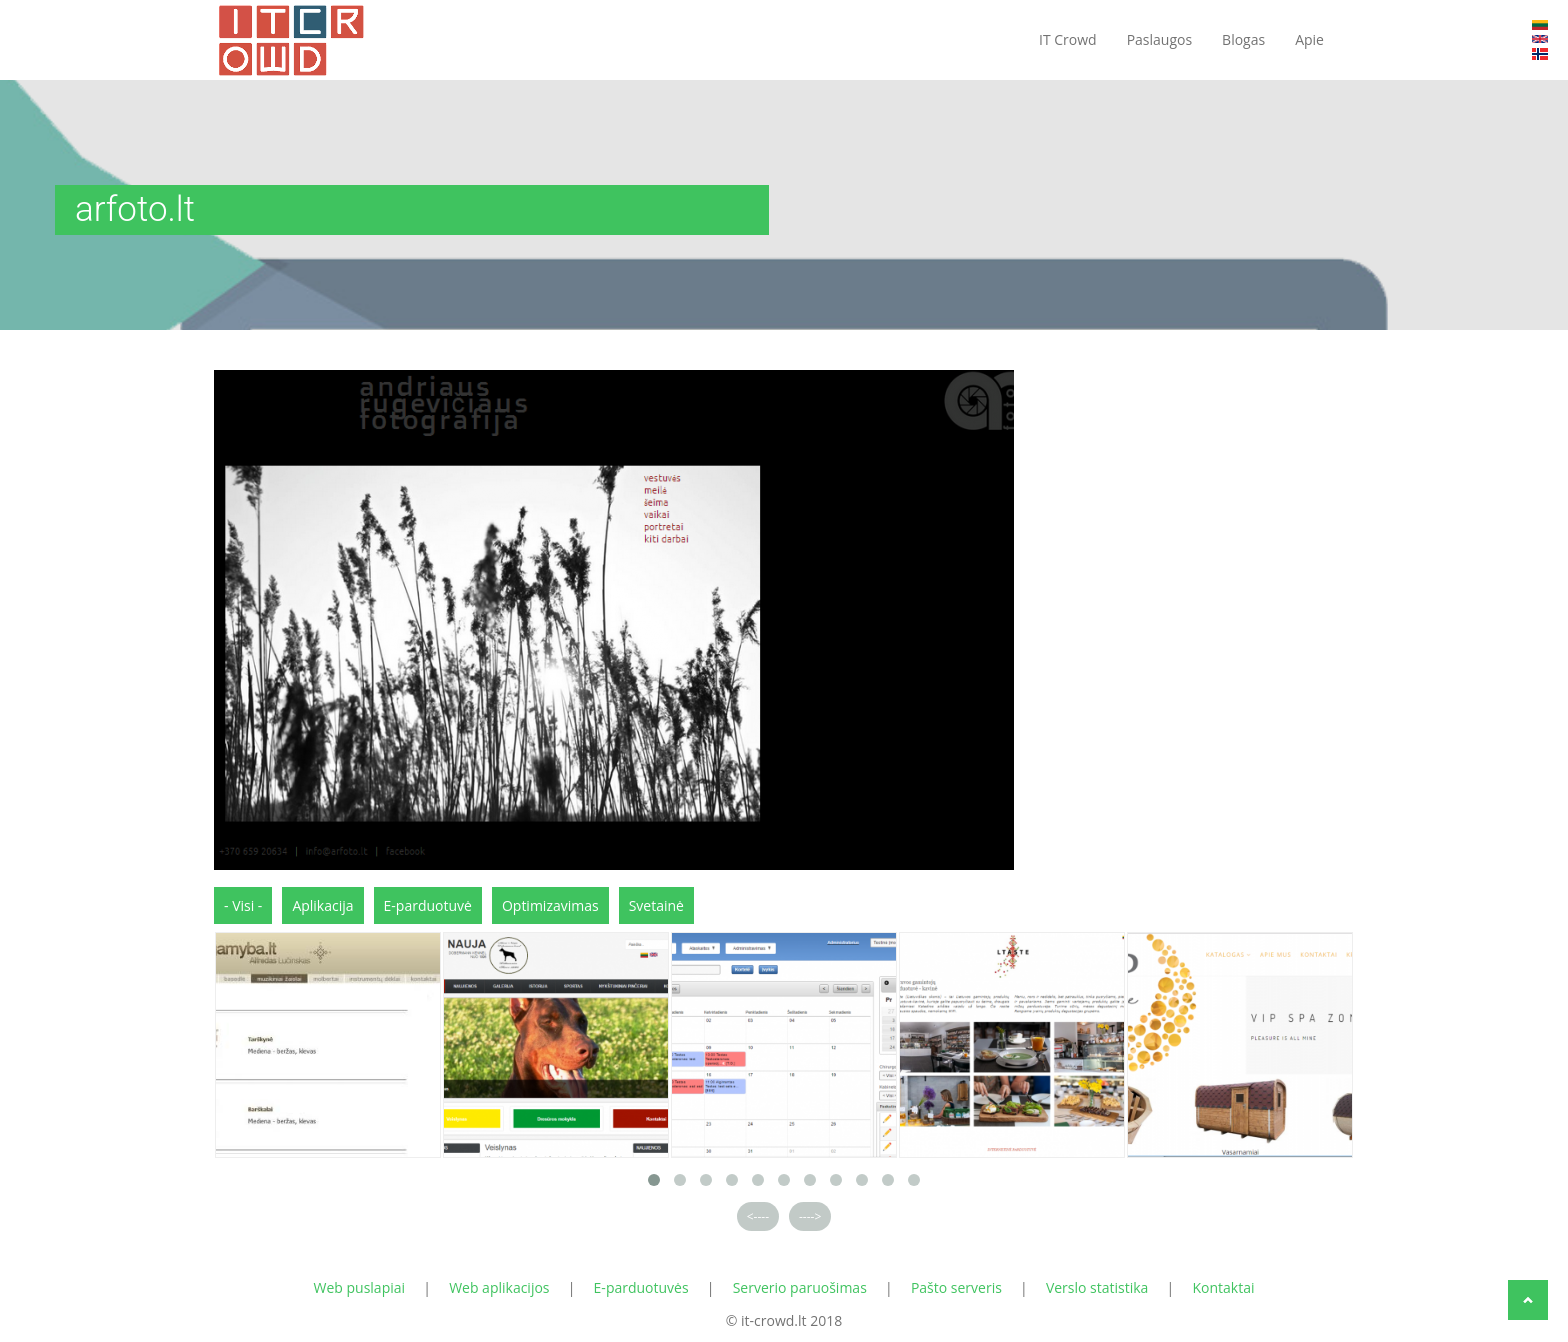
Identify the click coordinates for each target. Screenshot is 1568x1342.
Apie (1309, 39)
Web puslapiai (360, 1287)
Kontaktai (1223, 1287)
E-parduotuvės (641, 1287)
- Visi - (243, 905)
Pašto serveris (956, 1287)
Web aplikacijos (499, 1287)
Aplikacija (322, 905)
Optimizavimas (550, 905)
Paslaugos (1159, 39)
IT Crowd (1068, 39)
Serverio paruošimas (800, 1287)
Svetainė (656, 905)
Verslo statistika (1097, 1287)
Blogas (1243, 39)
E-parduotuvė (428, 905)
